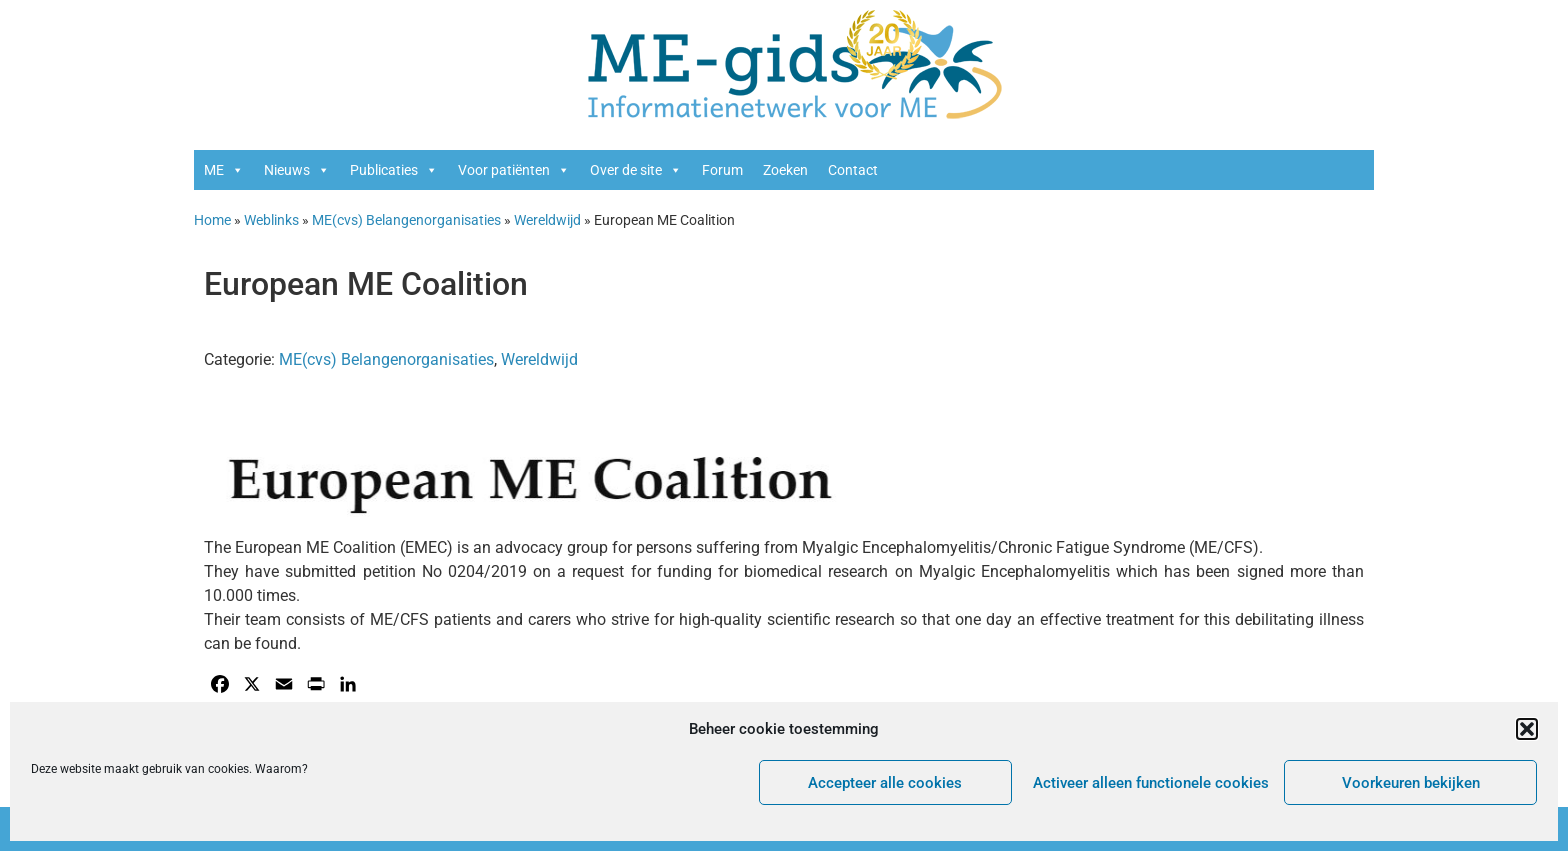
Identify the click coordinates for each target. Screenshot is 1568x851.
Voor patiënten (514, 170)
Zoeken (785, 170)
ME (224, 170)
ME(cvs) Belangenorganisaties (406, 220)
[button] (1527, 729)
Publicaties (394, 170)
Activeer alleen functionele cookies (1151, 783)
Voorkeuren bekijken (1411, 783)
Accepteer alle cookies (885, 783)
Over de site (636, 170)
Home (212, 220)
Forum (722, 170)
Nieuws (297, 170)
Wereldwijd (547, 220)
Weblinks (271, 220)
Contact (853, 170)
